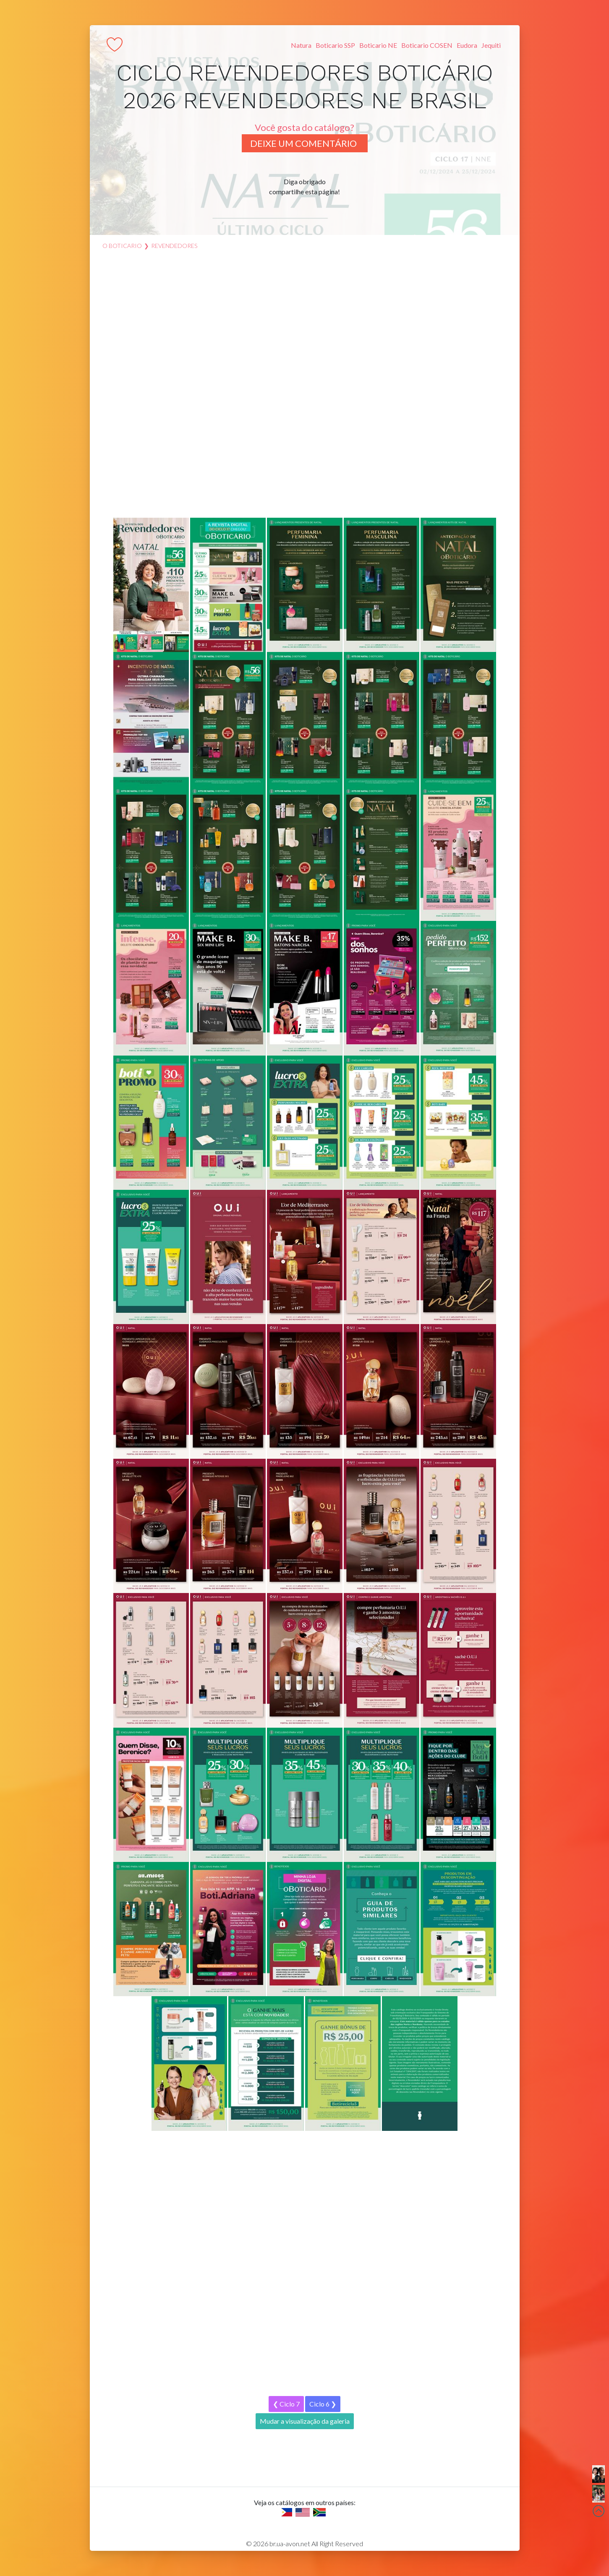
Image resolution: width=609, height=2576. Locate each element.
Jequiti (491, 45)
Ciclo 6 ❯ (322, 2404)
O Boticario (122, 245)
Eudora (467, 45)
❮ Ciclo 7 (286, 2404)
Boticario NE (378, 45)
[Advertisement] (304, 388)
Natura (301, 45)
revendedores (174, 245)
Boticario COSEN (426, 45)
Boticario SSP (335, 45)
